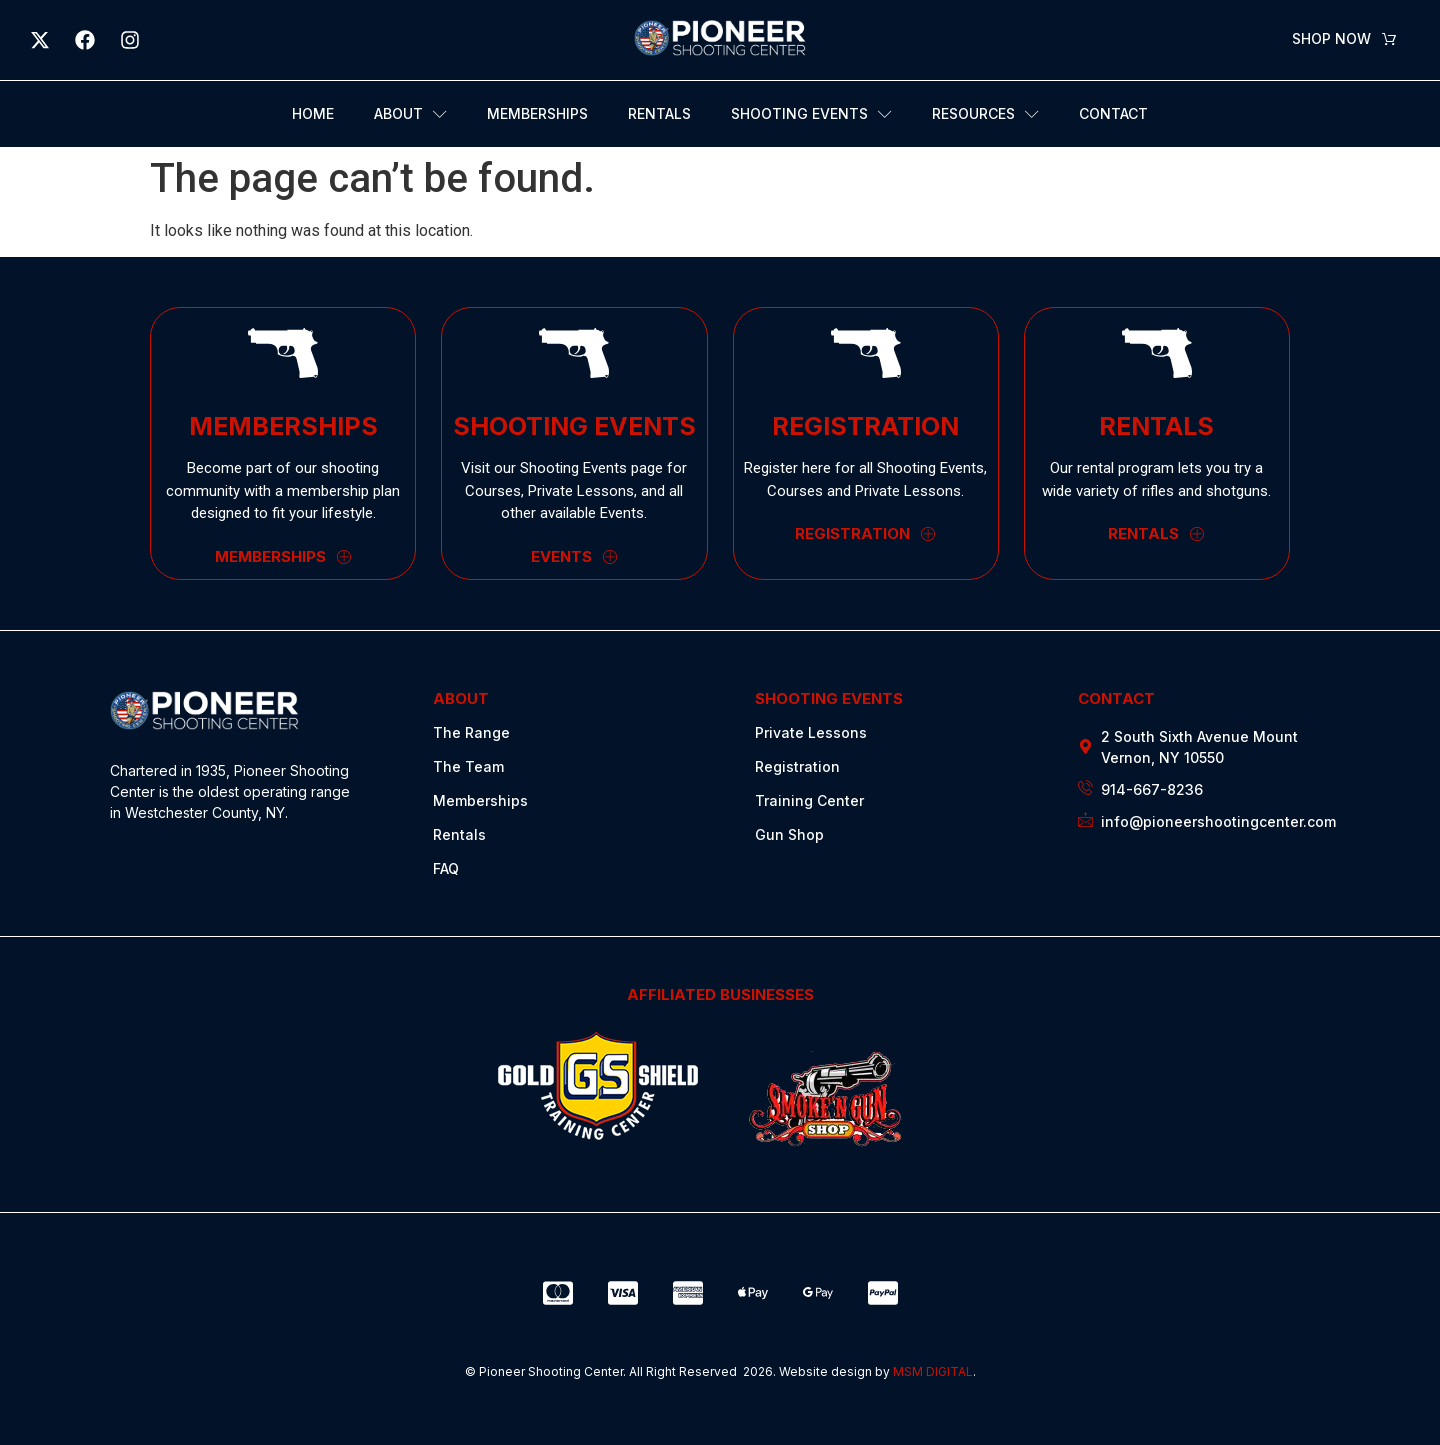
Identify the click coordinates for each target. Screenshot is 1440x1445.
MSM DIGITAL (933, 1371)
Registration (797, 766)
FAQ (446, 868)
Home (313, 113)
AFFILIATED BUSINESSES (720, 994)
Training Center (809, 800)
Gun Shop (789, 834)
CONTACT (1116, 698)
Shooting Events (811, 114)
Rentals (659, 113)
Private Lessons (811, 732)
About (410, 114)
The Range (471, 732)
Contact (1113, 113)
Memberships (537, 113)
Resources (985, 114)
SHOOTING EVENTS (829, 698)
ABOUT (461, 698)
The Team (468, 766)
